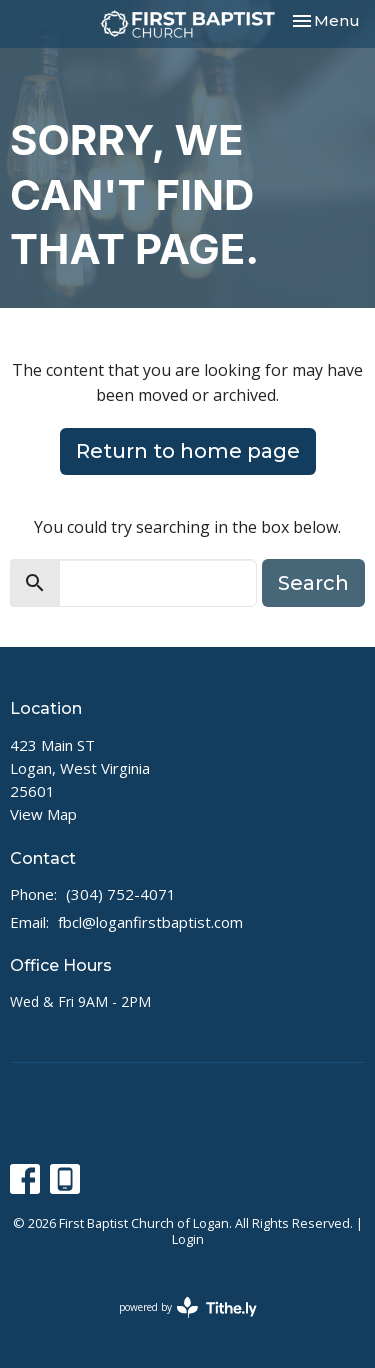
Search (313, 583)
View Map (43, 814)
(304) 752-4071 (121, 894)
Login (188, 1239)
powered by (188, 1307)
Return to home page (188, 451)
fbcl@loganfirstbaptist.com (150, 922)
